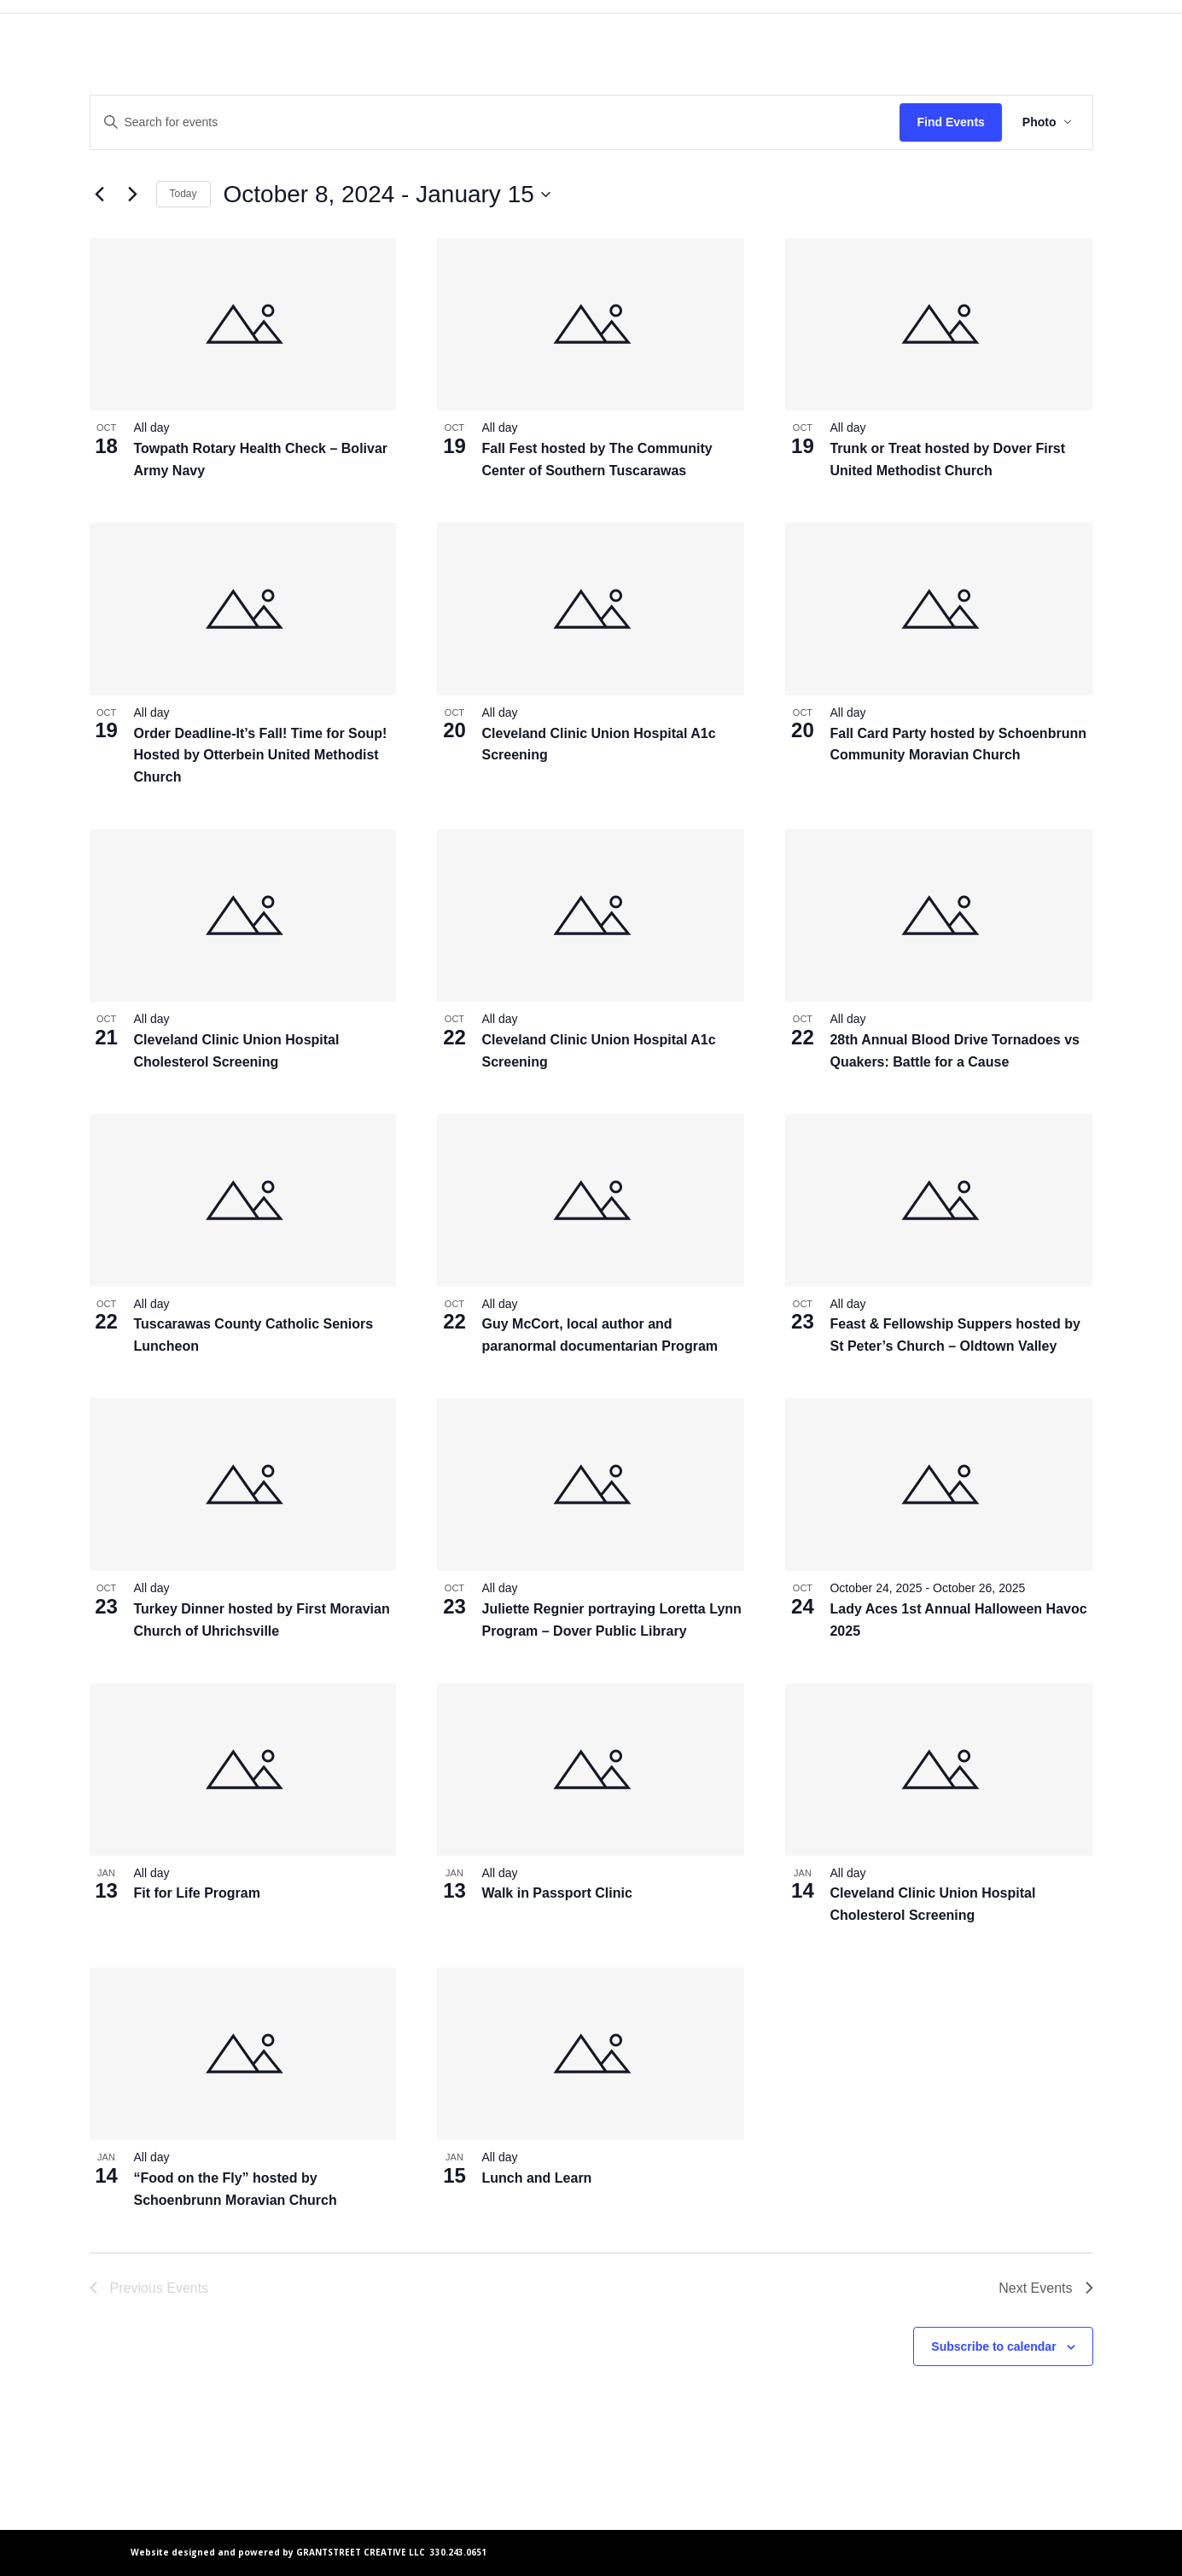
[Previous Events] (100, 194)
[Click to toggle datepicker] (387, 194)
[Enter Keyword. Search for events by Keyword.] (495, 122)
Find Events (950, 122)
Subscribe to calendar (993, 2346)
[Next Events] (133, 194)
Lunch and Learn (536, 2178)
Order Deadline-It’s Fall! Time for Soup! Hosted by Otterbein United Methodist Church (260, 755)
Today (183, 194)
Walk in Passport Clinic (556, 1893)
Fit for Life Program (197, 1893)
